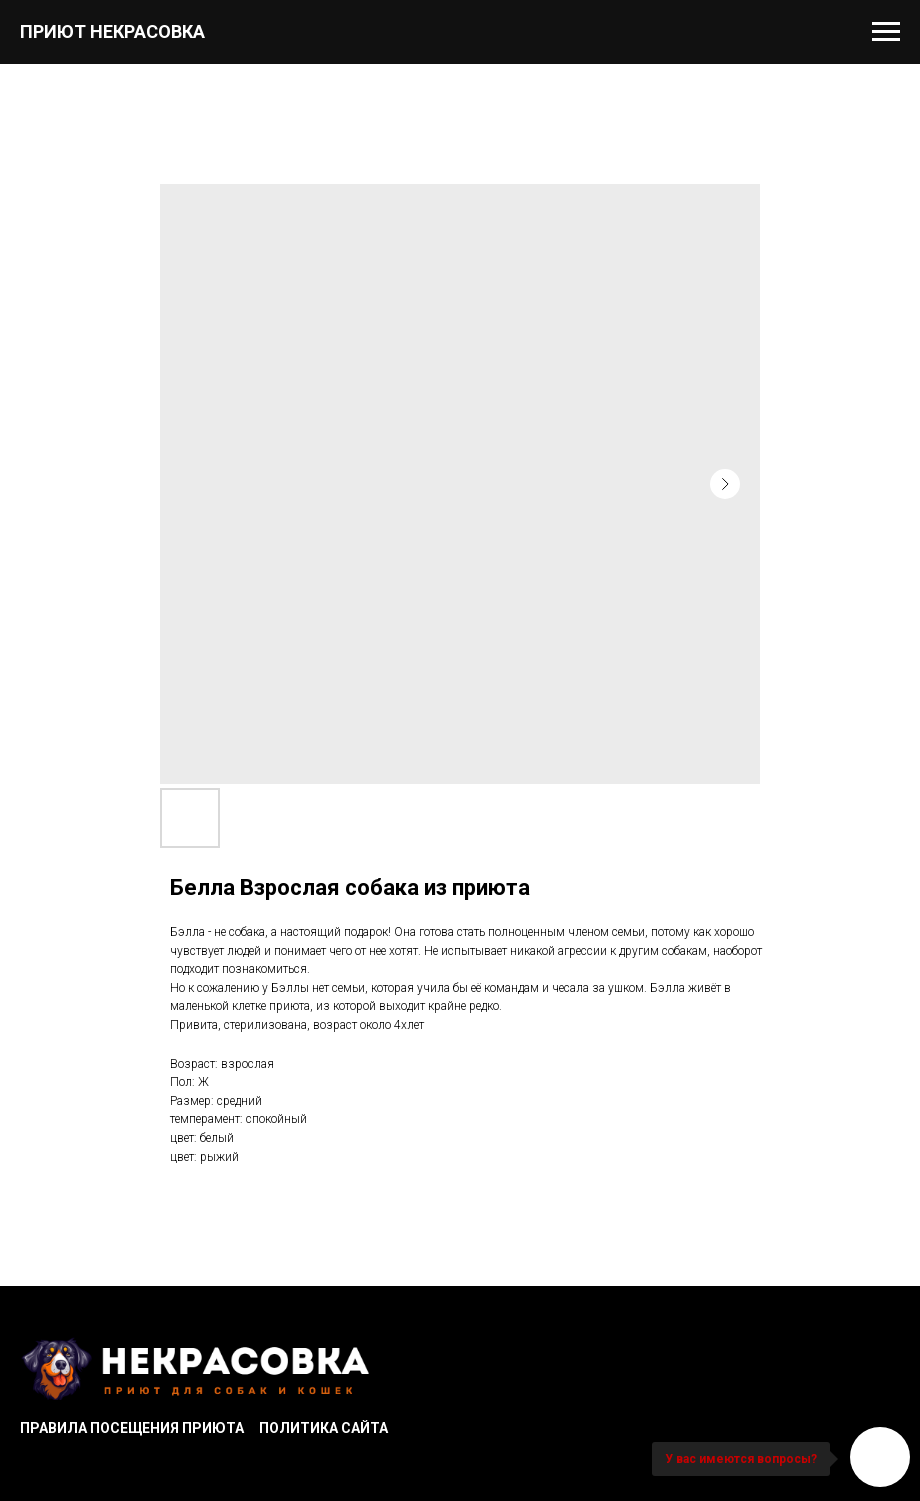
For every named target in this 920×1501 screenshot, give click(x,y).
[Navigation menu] (886, 32)
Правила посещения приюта (132, 1428)
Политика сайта (323, 1428)
